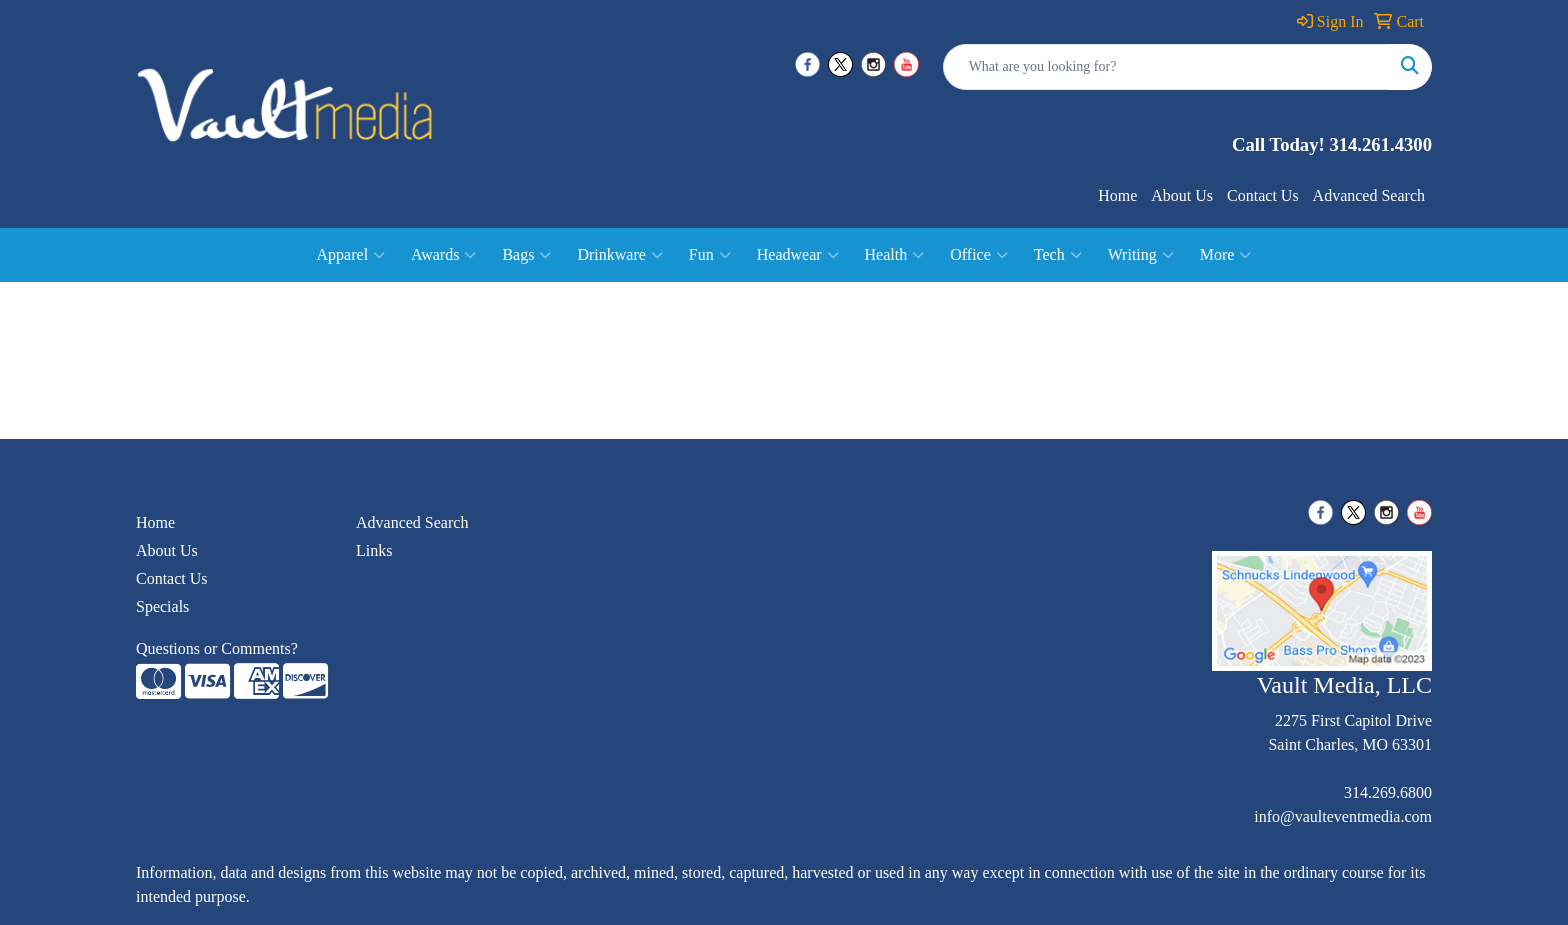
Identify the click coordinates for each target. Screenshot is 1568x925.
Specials (162, 606)
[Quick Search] (1166, 67)
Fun (710, 255)
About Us (1182, 195)
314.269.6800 (1388, 792)
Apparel (351, 255)
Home (1117, 195)
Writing (1141, 255)
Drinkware (619, 255)
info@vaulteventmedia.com (1343, 816)
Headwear (798, 255)
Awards (443, 255)
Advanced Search (1369, 195)
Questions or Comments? (217, 648)
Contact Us (1263, 195)
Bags (526, 255)
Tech (1058, 255)
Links (374, 550)
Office (979, 255)
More (1226, 255)
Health (895, 255)
